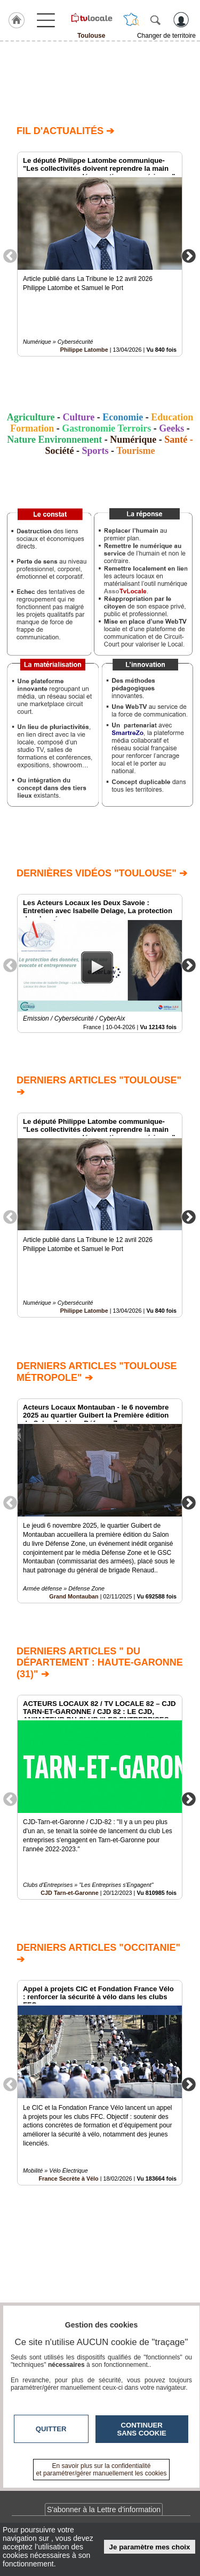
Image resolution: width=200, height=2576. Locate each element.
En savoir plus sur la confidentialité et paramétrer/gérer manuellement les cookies (101, 2469)
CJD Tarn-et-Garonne (69, 1893)
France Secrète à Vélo (68, 2178)
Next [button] (189, 255)
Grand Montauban (73, 1596)
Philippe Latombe (84, 349)
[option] (99, 254)
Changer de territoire (166, 35)
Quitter (51, 2429)
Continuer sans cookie (141, 2429)
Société (59, 450)
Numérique (133, 439)
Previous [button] (10, 255)
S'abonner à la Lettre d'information (104, 2509)
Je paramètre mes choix (149, 2547)
